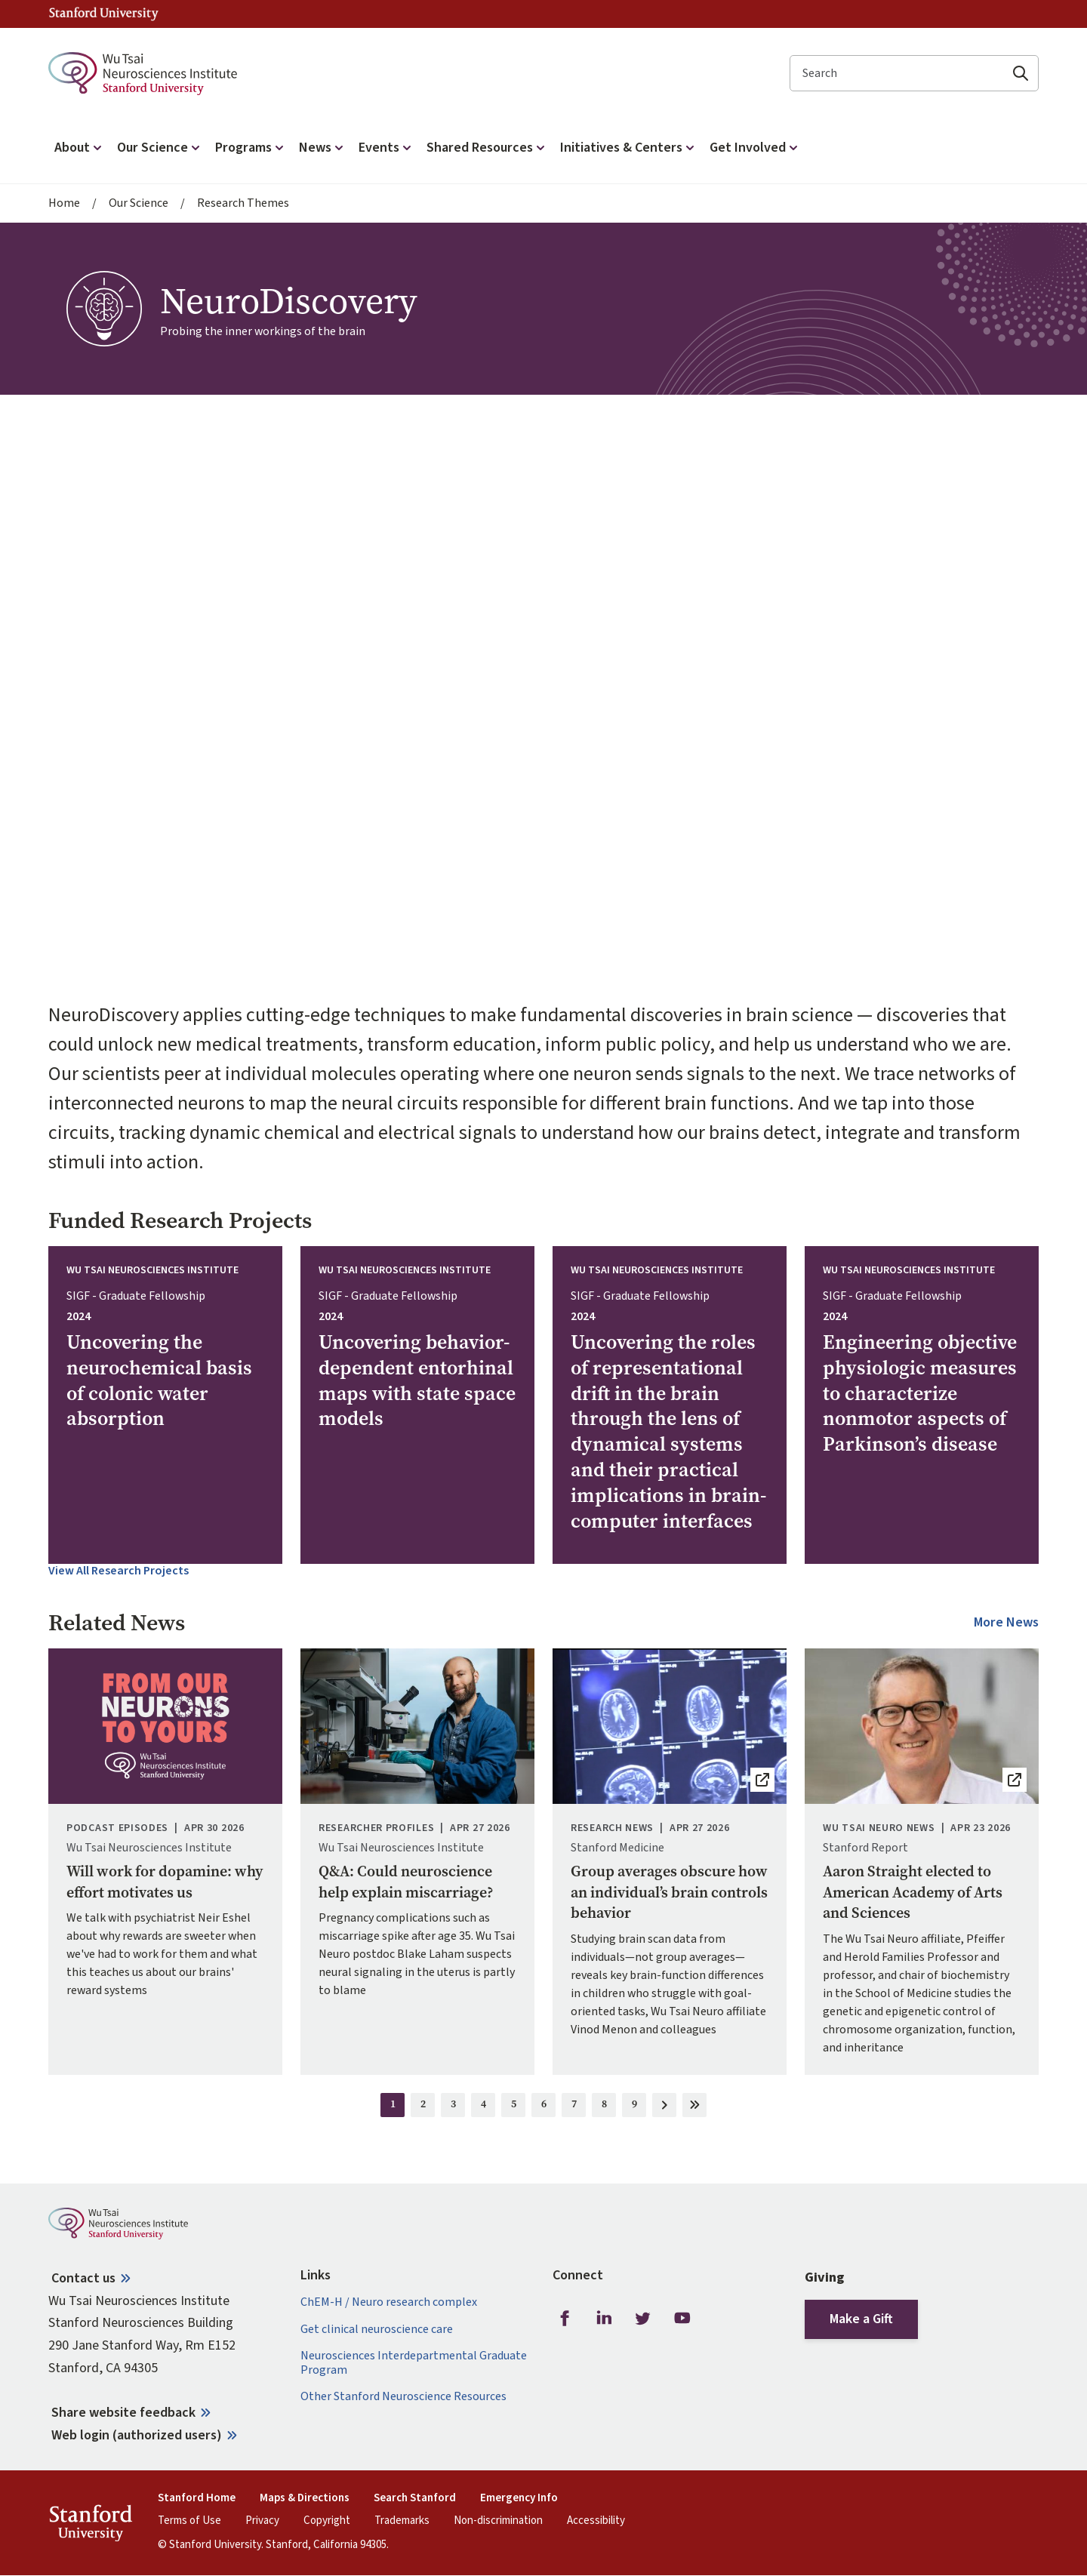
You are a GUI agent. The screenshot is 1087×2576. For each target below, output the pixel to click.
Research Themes (243, 203)
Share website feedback (123, 2412)
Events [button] (386, 147)
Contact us (83, 2278)
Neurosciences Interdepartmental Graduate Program (413, 2363)
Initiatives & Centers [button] (628, 147)
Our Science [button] (160, 147)
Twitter (643, 2318)
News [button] (322, 147)
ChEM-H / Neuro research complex (388, 2302)
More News (1006, 1622)
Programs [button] (251, 147)
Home (64, 203)
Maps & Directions (305, 2498)
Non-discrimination (498, 2521)
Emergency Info (519, 2498)
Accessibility (596, 2521)
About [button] (79, 147)
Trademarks (402, 2521)
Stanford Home (197, 2498)
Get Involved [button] (755, 147)
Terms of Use (189, 2521)
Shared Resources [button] (487, 147)
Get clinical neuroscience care (376, 2329)
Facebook (565, 2318)
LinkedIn (604, 2318)
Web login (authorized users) (136, 2435)
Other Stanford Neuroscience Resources (403, 2397)
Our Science (138, 203)
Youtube (682, 2318)
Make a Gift (861, 2319)
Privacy (262, 2521)
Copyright (326, 2521)
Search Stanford (415, 2498)
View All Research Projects (118, 1571)
